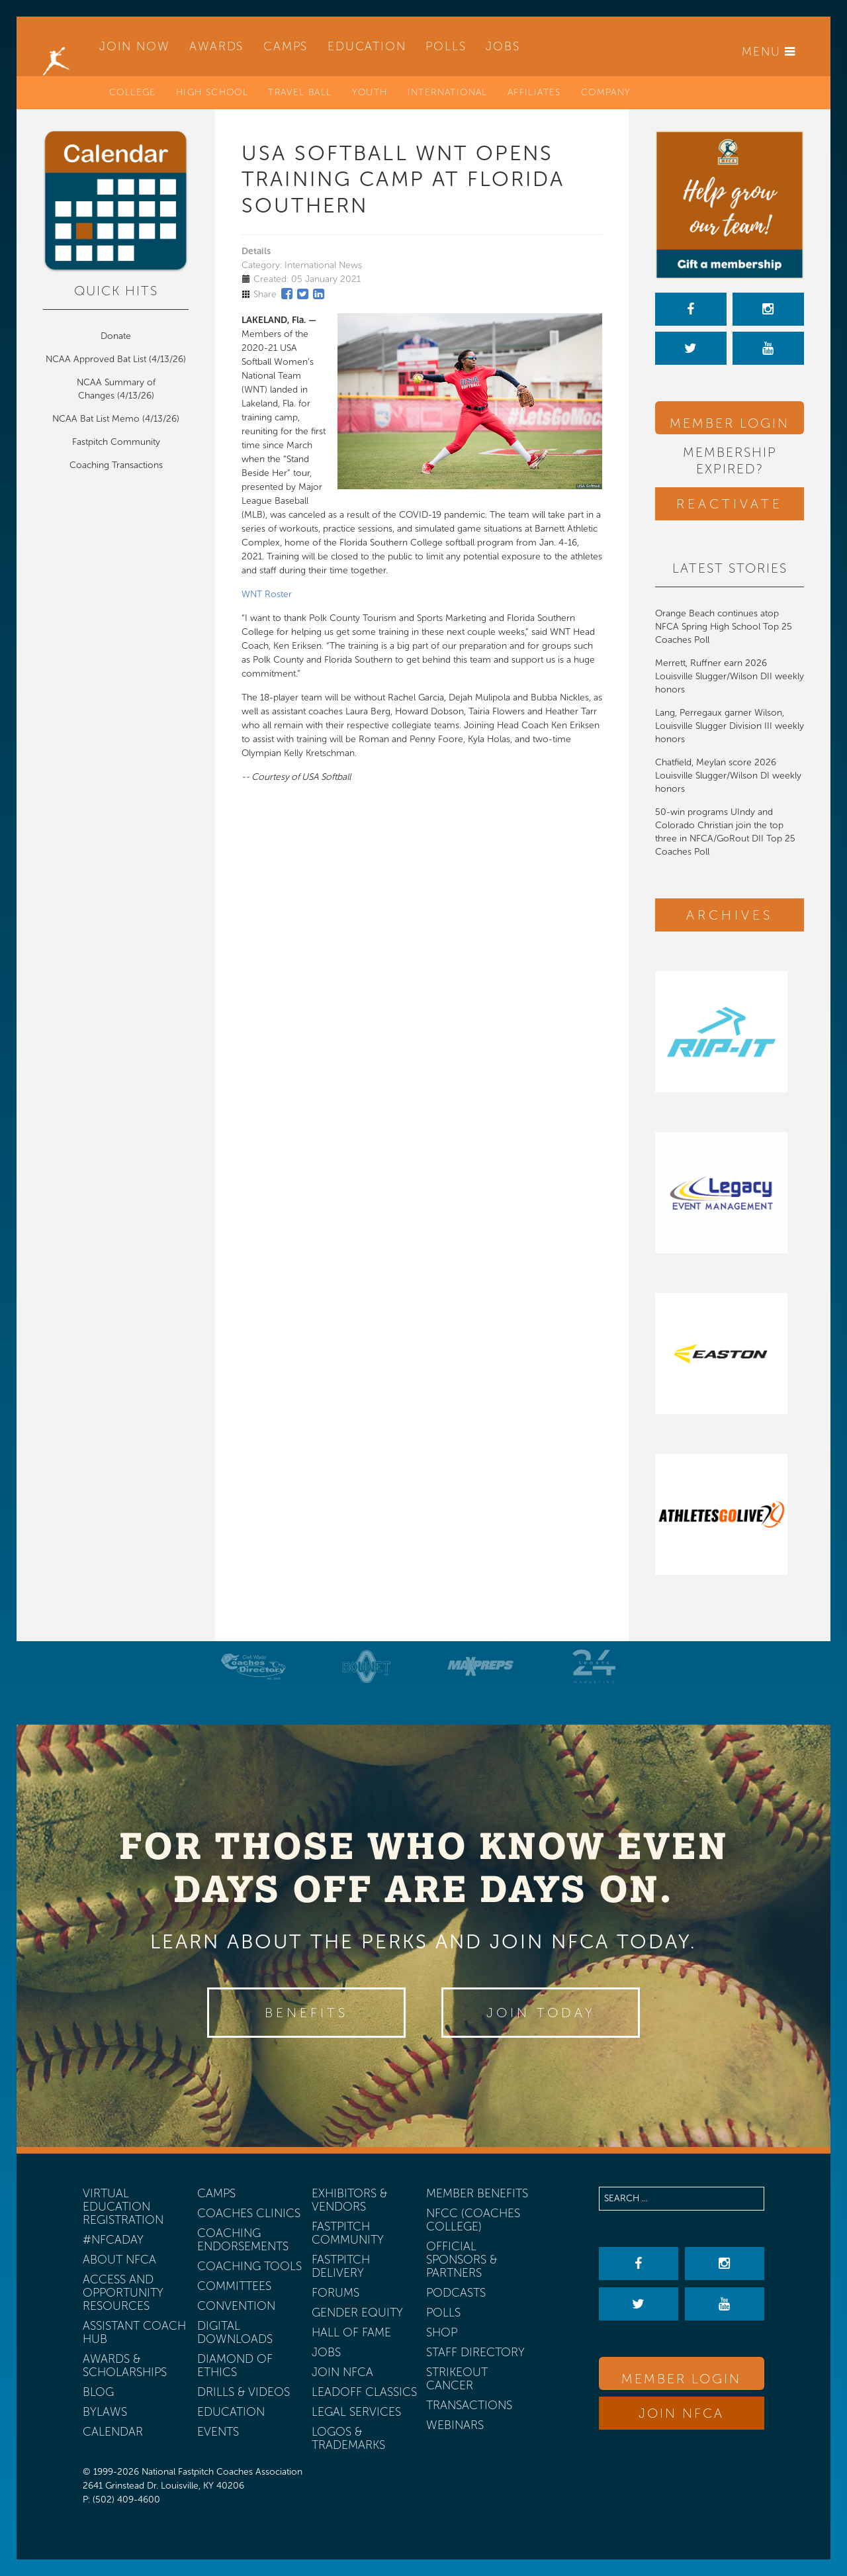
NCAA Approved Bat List (96, 359)
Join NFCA (681, 2413)
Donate (116, 336)
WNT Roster (267, 594)
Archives (729, 915)
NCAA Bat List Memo (97, 418)
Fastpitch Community (116, 442)
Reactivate (729, 504)
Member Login (729, 423)
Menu (769, 51)
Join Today (541, 2013)
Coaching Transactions (116, 465)
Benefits (306, 2013)
